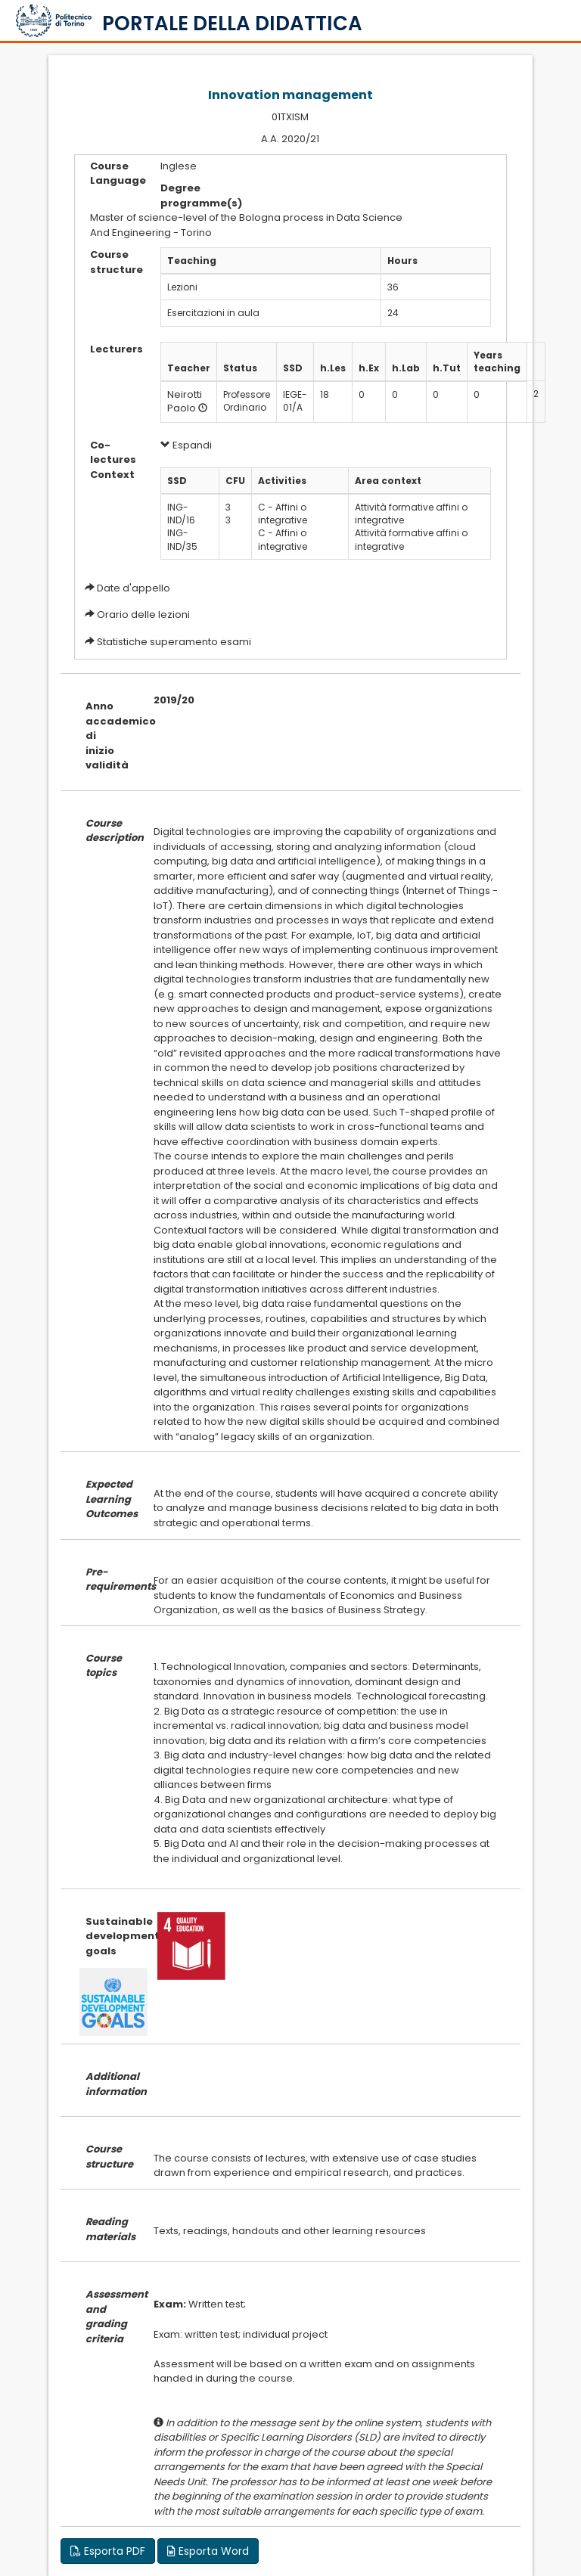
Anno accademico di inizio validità (108, 735)
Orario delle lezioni (143, 614)
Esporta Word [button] (208, 2551)
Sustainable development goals (108, 1936)
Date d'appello (133, 588)
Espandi (186, 445)
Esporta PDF (107, 2551)
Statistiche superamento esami (174, 642)
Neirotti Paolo (184, 401)
